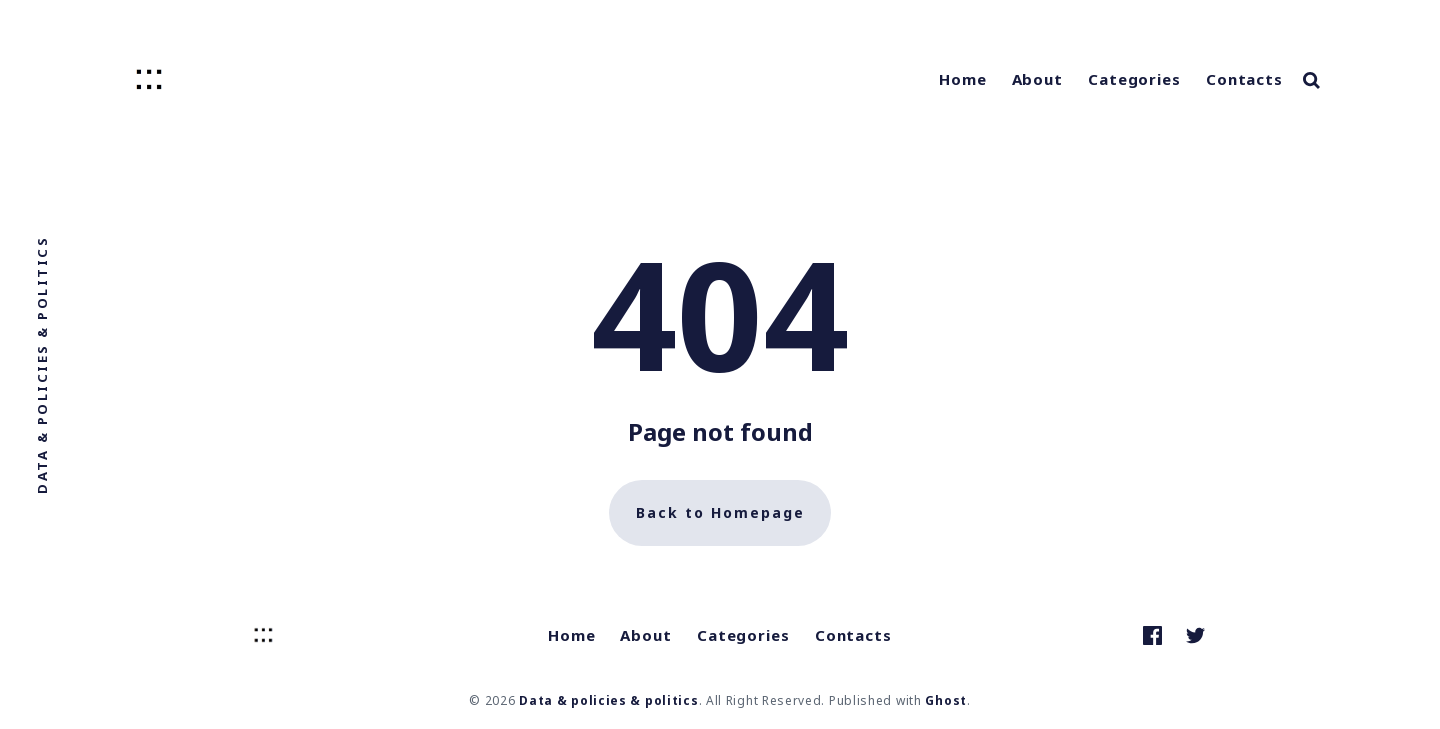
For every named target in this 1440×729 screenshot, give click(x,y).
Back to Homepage (720, 512)
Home (963, 79)
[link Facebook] (1152, 635)
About (1038, 79)
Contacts (1244, 79)
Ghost (946, 700)
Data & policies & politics (608, 700)
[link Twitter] (1195, 635)
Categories (1134, 79)
